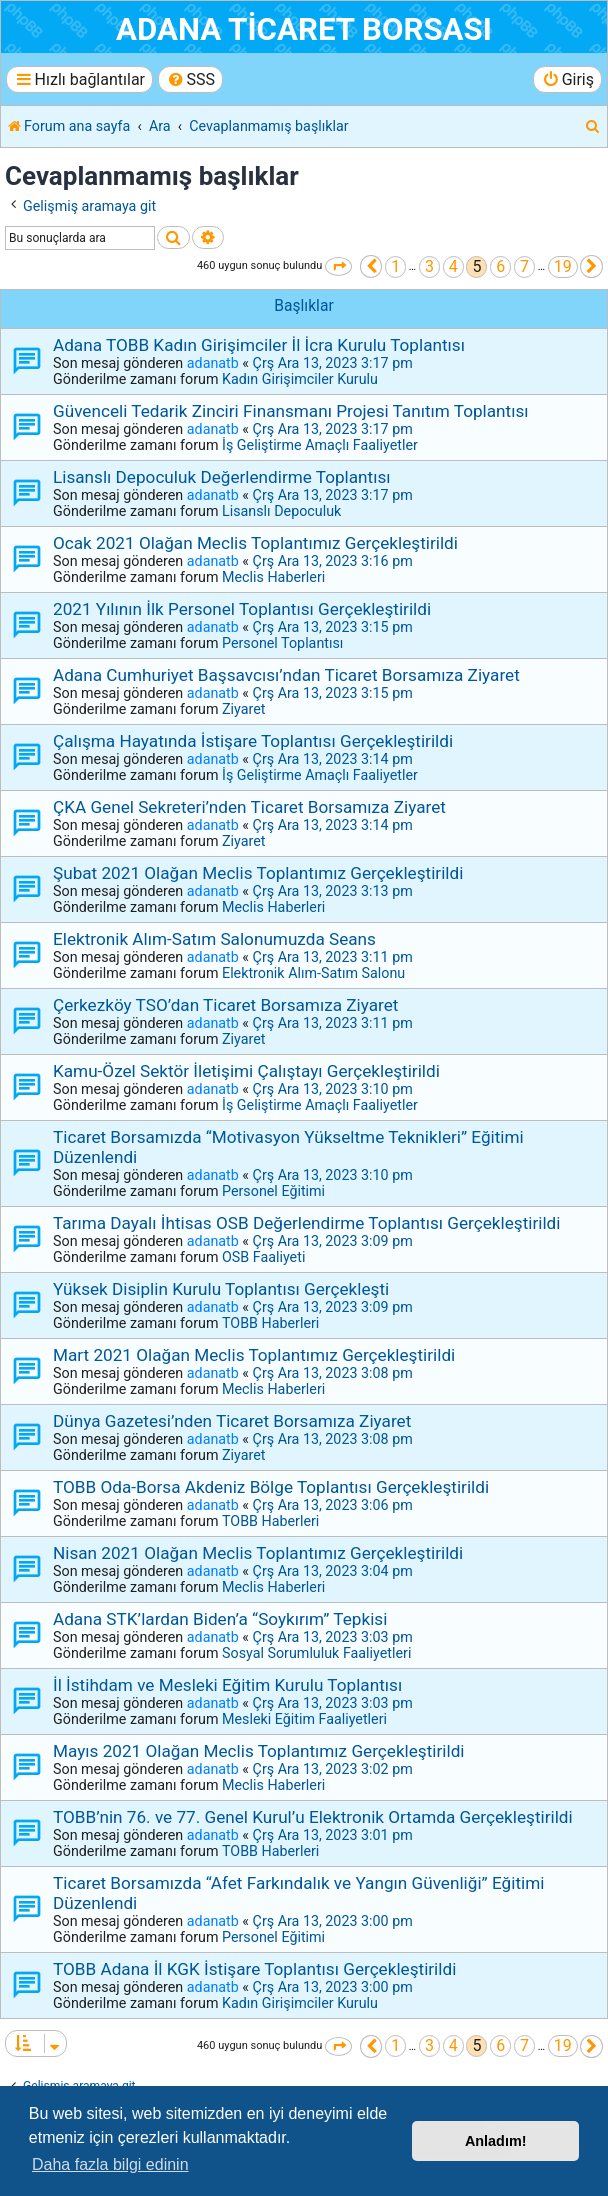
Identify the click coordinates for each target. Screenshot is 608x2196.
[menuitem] (190, 79)
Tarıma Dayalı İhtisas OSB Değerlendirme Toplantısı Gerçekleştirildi (306, 1223)
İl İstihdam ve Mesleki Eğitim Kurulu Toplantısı (227, 1685)
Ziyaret (243, 709)
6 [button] (500, 266)
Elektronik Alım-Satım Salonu (313, 973)
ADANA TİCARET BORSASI (304, 29)
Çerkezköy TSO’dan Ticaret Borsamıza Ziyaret (225, 1005)
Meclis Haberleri (273, 577)
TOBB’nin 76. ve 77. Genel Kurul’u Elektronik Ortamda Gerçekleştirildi (313, 1817)
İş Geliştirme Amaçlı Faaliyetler (320, 445)
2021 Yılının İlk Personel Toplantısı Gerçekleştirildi (242, 609)
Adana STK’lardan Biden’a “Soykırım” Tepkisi (220, 1619)
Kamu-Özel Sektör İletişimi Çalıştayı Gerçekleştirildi (246, 1071)
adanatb (213, 363)
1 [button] (395, 266)
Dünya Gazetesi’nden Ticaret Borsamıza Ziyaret (232, 1421)
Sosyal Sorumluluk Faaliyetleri (316, 1653)
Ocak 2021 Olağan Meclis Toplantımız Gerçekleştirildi (255, 543)
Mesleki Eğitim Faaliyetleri (304, 1719)
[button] (338, 266)
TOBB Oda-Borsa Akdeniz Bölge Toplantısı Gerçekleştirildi (271, 1487)
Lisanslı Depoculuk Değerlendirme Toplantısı (222, 477)
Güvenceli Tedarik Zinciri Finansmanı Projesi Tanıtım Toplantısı (291, 411)
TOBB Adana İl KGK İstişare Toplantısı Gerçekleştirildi (254, 1969)
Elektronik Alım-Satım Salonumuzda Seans (214, 939)
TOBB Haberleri (270, 1323)
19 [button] (563, 266)
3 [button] (429, 266)
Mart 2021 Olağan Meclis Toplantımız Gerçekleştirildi (254, 1355)
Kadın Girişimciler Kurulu (300, 379)
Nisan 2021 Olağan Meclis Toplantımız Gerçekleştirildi (258, 1553)
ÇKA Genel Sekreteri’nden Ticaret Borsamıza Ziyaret (249, 807)
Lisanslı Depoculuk (281, 511)
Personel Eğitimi (273, 1191)
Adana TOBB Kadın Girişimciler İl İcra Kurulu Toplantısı (259, 345)
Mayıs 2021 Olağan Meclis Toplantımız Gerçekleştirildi (259, 1751)
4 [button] (453, 266)
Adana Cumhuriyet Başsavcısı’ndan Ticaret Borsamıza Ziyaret (286, 675)
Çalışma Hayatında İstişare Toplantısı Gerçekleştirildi (253, 741)
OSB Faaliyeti (263, 1257)
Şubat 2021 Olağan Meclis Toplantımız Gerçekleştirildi (258, 873)
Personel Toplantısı (282, 643)
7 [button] (524, 266)
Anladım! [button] (496, 2141)
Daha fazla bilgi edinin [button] (110, 2164)
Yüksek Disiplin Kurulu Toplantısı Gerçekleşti (221, 1289)
